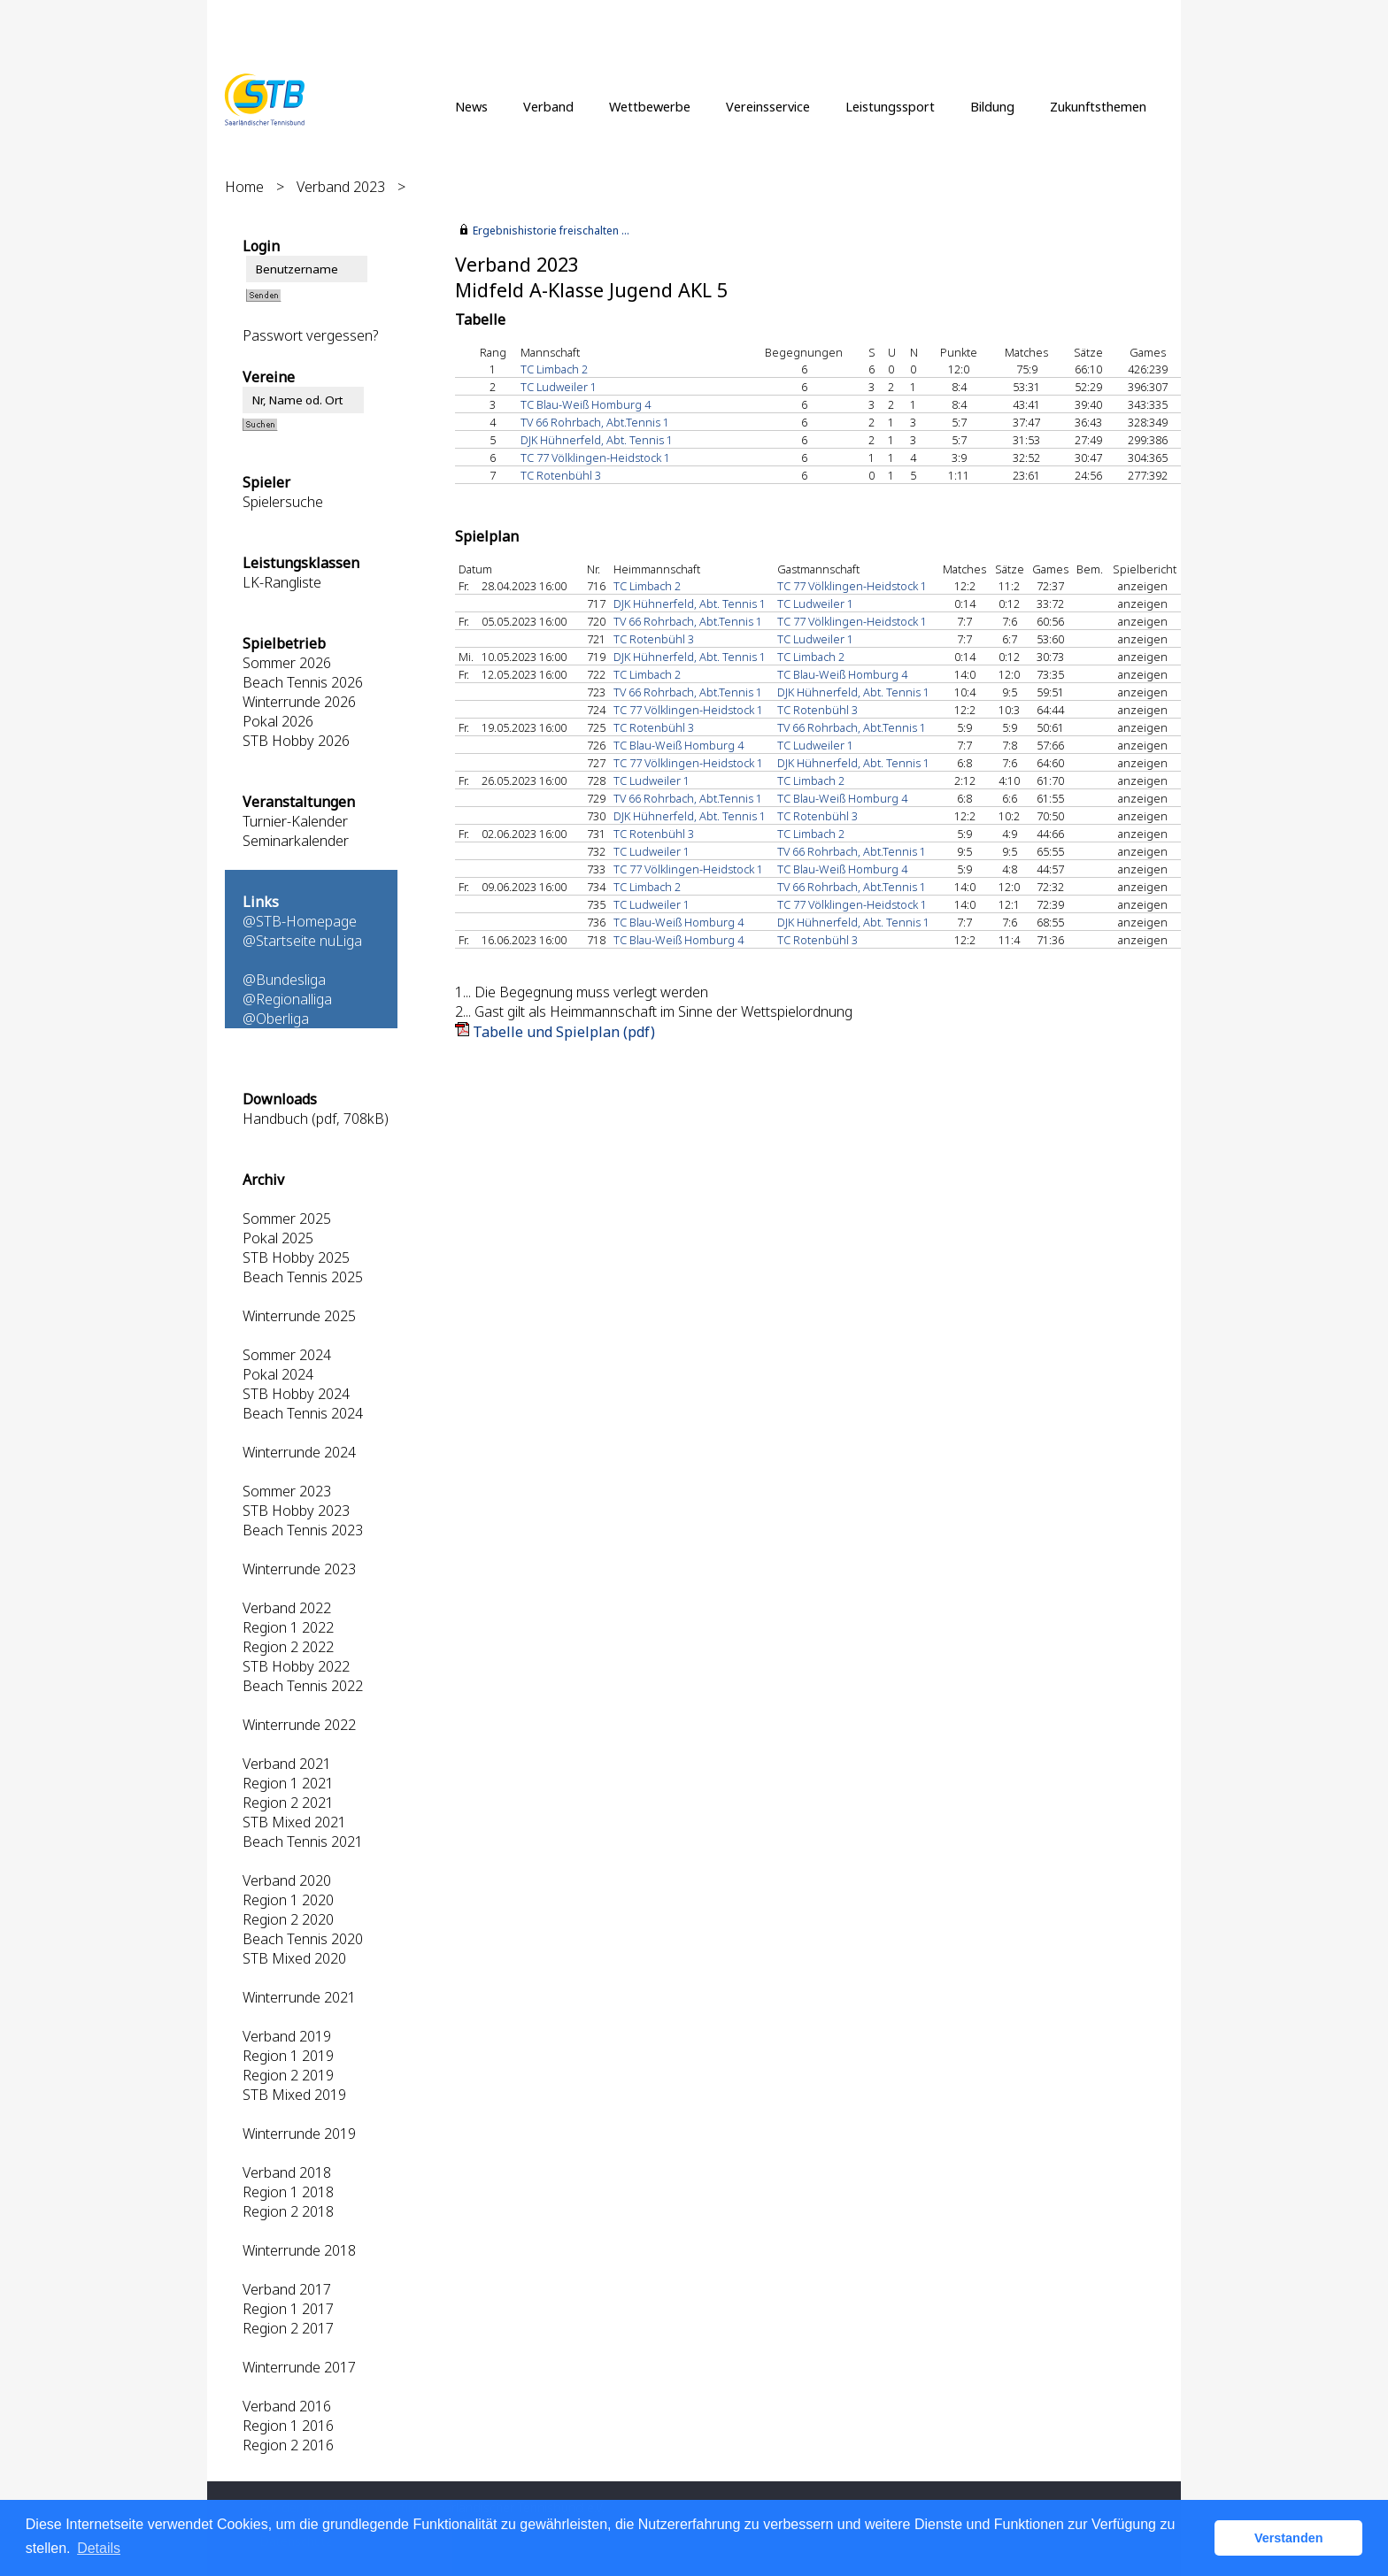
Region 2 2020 (288, 1919)
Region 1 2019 (288, 2055)
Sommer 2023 (287, 1491)
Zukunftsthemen (1098, 106)
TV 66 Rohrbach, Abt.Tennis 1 (594, 422)
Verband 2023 (341, 186)
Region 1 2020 (288, 1900)
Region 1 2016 (288, 2425)
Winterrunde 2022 (299, 1724)
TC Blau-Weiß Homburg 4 (585, 404)
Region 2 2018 (288, 2211)
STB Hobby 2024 (296, 1393)
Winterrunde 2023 (299, 1569)
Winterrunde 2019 (299, 2133)
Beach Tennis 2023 (303, 1530)
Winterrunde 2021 (299, 1997)
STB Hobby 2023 (296, 1510)
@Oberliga (276, 1018)
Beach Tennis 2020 (303, 1939)
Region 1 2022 (288, 1627)
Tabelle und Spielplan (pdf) (564, 1032)
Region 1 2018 (288, 2192)
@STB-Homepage (300, 921)
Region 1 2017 (288, 2308)
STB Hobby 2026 (296, 740)
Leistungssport (890, 106)
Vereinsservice (768, 106)
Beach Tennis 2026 (303, 682)
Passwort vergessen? (310, 335)
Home (244, 186)
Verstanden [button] (1288, 2538)
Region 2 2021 (288, 1802)
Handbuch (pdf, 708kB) (316, 1118)
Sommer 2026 (287, 663)
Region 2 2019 (288, 2075)
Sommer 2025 (287, 1218)
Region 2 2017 (288, 2328)
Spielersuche (283, 501)
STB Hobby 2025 (296, 1257)
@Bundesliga (284, 979)
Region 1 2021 (288, 1783)
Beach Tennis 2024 (303, 1413)
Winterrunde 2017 (299, 2367)
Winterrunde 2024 (299, 1452)
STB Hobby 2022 (296, 1666)
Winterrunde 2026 (299, 701)
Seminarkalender (296, 840)
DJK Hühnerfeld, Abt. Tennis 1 (596, 440)
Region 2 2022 (288, 1647)
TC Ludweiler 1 (558, 387)
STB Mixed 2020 (294, 1958)
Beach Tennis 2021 (303, 1841)
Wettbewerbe (649, 106)
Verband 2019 (287, 2036)
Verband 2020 (287, 1880)
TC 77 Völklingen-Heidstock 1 (595, 457)
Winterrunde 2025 (299, 1316)
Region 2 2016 (288, 2445)
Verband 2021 (287, 1763)
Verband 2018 (287, 2172)
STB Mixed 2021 (294, 1822)
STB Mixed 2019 (294, 2094)
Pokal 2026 (278, 721)
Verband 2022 (287, 1608)
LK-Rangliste (282, 582)
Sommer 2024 (287, 1355)
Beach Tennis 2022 (303, 1686)
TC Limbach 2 (554, 369)
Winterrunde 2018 (299, 2250)
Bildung (992, 106)
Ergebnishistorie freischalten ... (551, 230)
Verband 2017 (287, 2289)
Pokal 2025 (278, 1238)
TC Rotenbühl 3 (560, 475)
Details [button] (98, 2548)
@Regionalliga (287, 999)
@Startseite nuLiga (302, 940)
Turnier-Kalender (295, 821)
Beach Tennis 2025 (303, 1277)
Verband (548, 106)
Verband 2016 (287, 2406)
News (471, 106)
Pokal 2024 (278, 1374)
